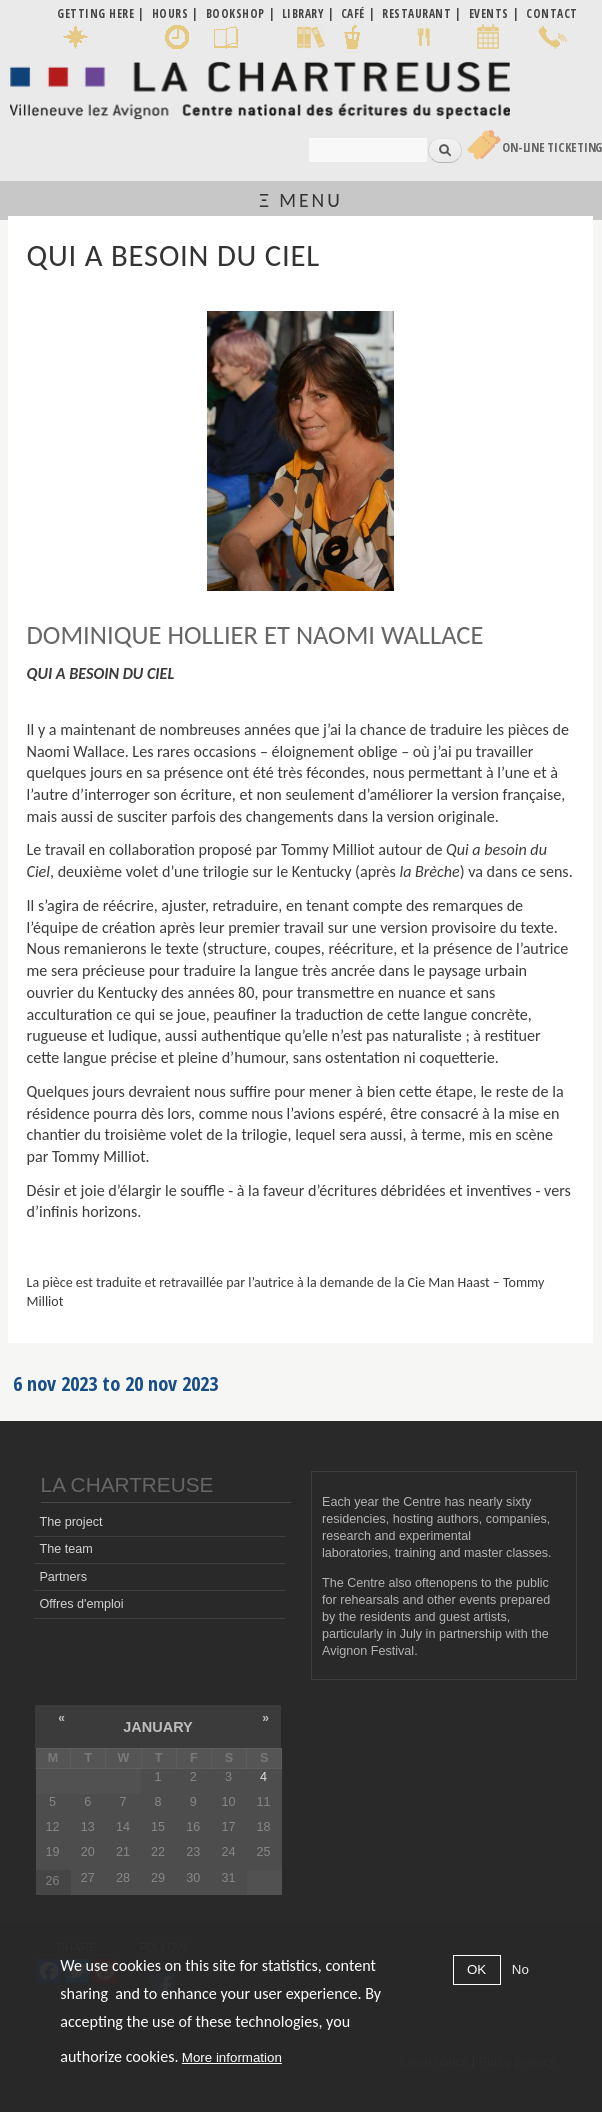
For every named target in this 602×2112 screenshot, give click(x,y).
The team (65, 1549)
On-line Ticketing (552, 147)
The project (70, 1522)
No (520, 1969)
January (157, 1727)
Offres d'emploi (81, 1604)
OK (476, 1969)
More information (232, 2057)
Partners (63, 1577)
